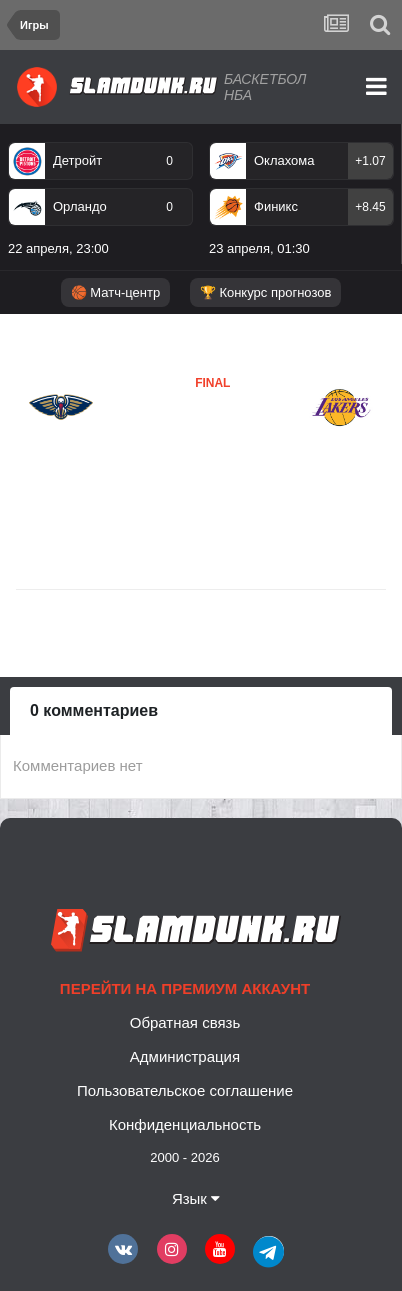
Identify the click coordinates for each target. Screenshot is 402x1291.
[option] (100, 203)
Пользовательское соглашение (185, 1090)
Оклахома (284, 160)
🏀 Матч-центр (115, 292)
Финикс (276, 206)
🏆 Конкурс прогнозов (266, 292)
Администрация (185, 1056)
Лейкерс (164, 443)
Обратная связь (185, 1022)
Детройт (77, 160)
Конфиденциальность (185, 1124)
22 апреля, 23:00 (58, 248)
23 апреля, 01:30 (259, 248)
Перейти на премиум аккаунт (185, 988)
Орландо (80, 206)
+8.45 (370, 207)
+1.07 (370, 161)
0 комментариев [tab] (94, 710)
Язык (196, 1198)
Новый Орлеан (57, 463)
